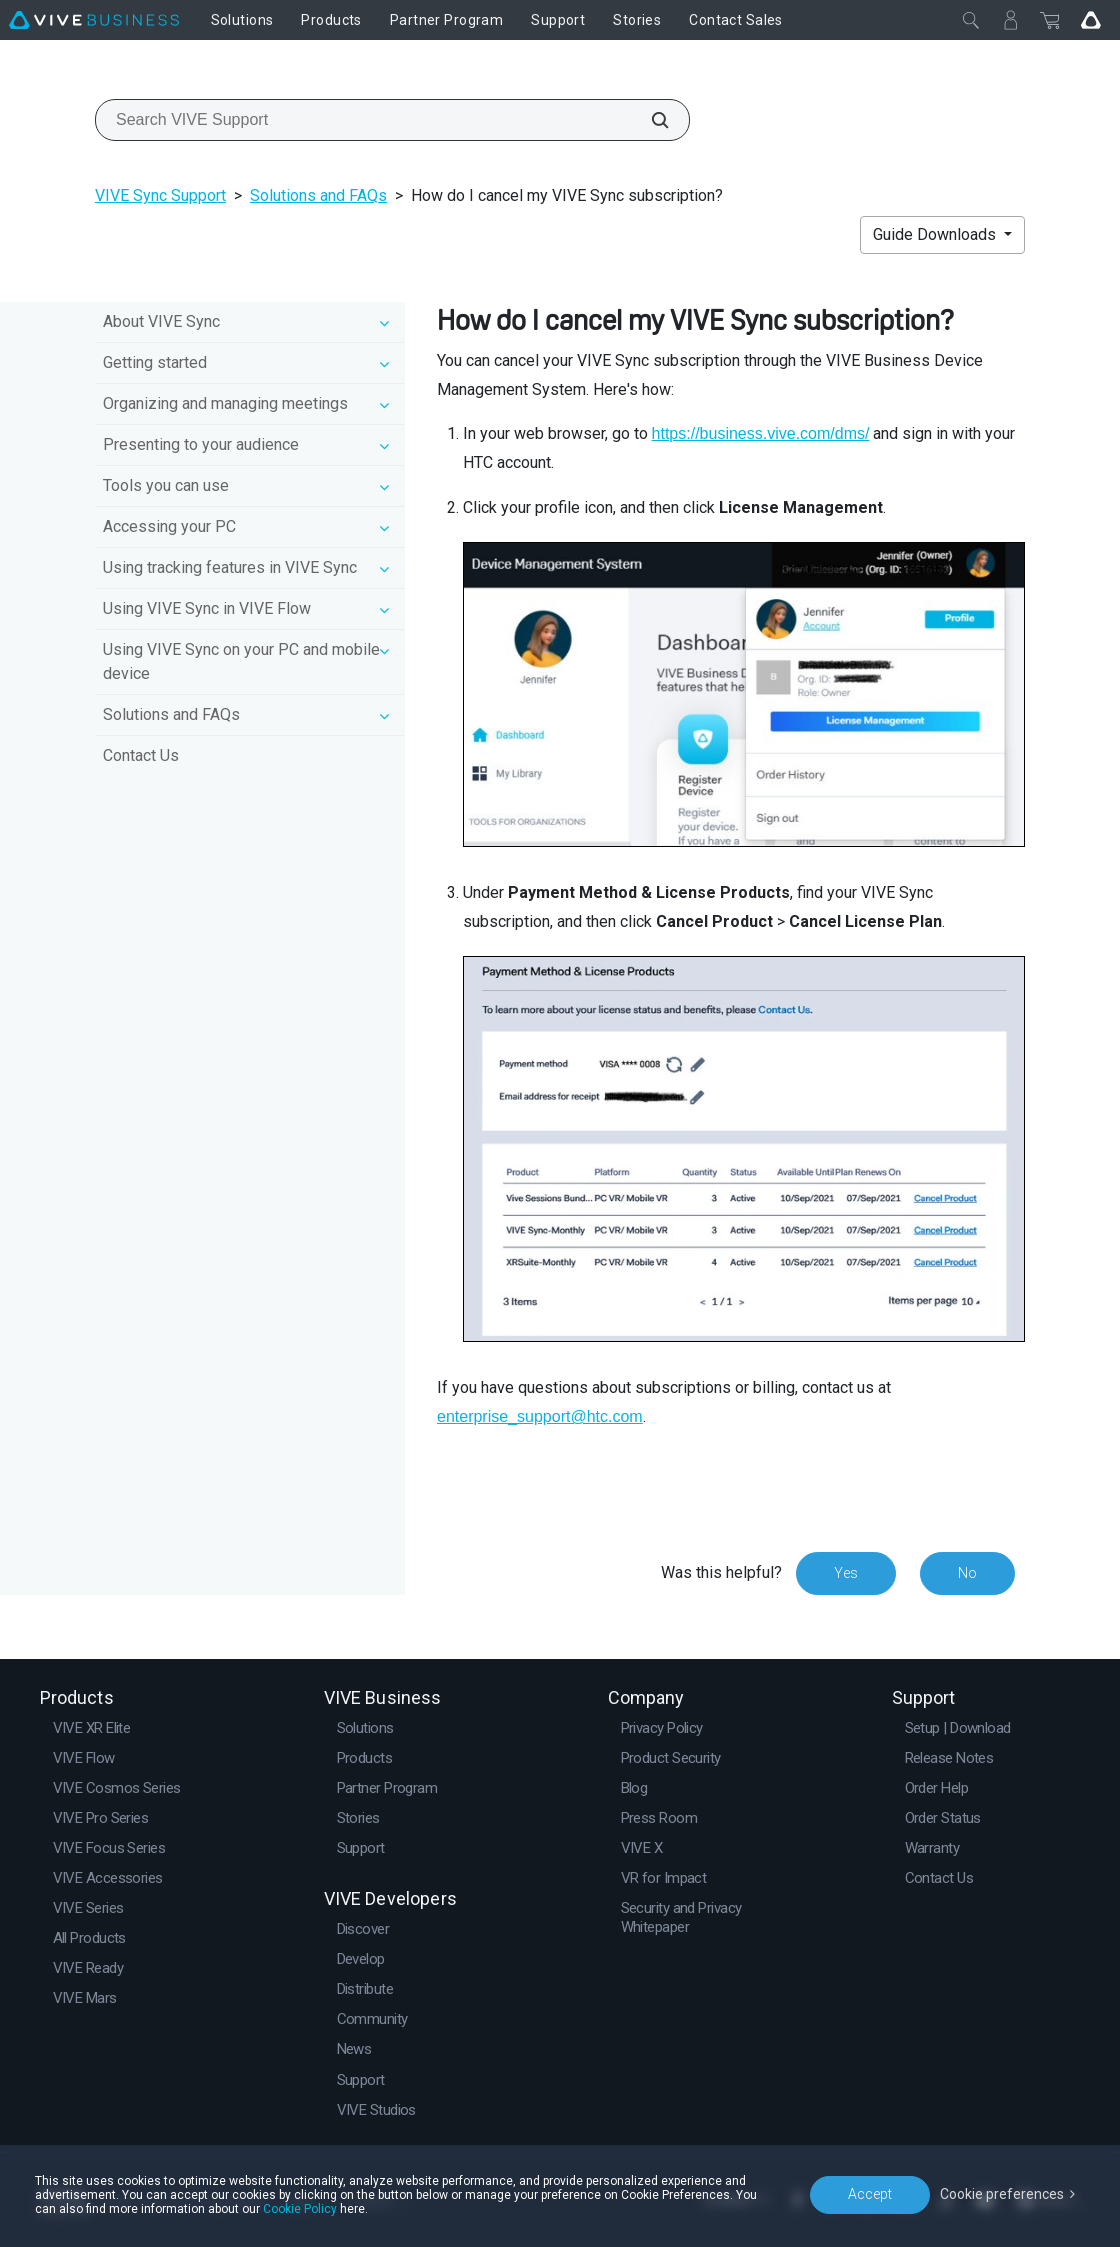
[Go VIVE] (1091, 20)
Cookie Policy (300, 2209)
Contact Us (141, 755)
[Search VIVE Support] (649, 120)
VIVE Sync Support (160, 195)
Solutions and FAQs (318, 195)
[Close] (971, 20)
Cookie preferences (1002, 2194)
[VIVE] (94, 20)
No (967, 1573)
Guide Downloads (936, 234)
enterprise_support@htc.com (540, 1416)
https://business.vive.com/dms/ (761, 433)
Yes (846, 1573)
